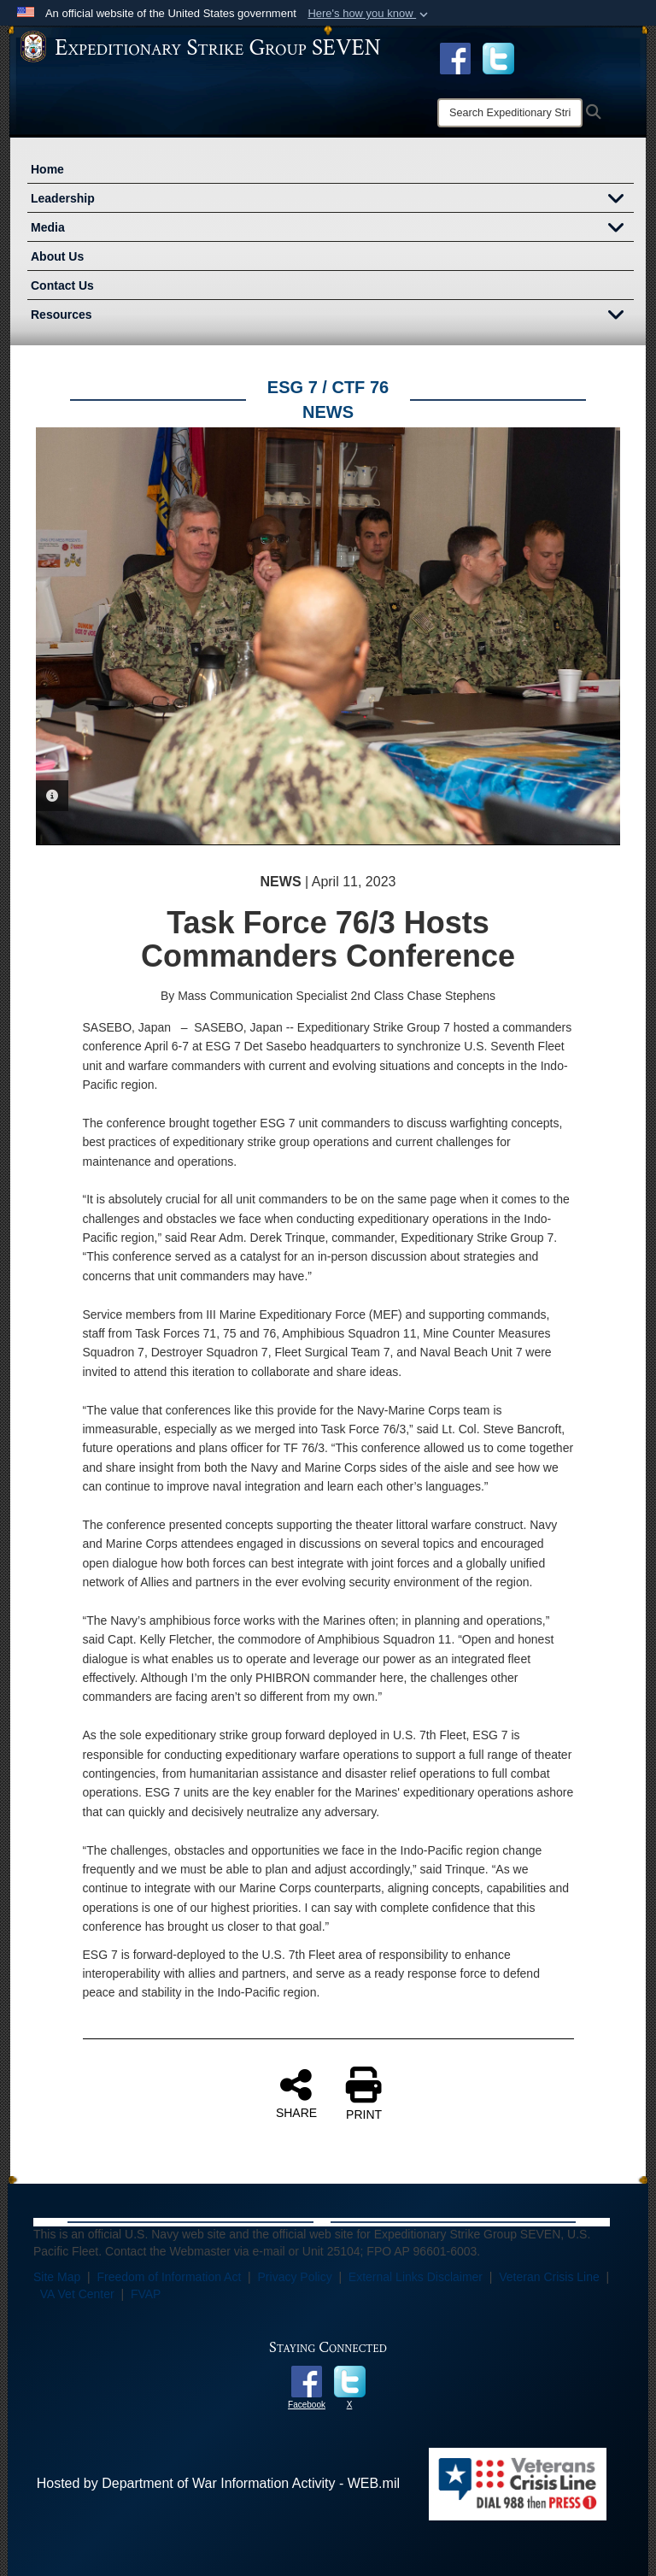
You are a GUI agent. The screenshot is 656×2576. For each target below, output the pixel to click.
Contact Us (62, 285)
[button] (369, 13)
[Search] (510, 112)
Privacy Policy (295, 2277)
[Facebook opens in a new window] (455, 57)
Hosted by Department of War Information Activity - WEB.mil (218, 2483)
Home (47, 169)
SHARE (296, 2093)
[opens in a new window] (498, 57)
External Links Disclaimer (415, 2277)
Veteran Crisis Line (549, 2277)
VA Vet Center (77, 2294)
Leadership (332, 200)
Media (332, 229)
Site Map (56, 2277)
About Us (57, 256)
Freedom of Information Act (169, 2277)
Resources (332, 316)
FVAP (146, 2294)
